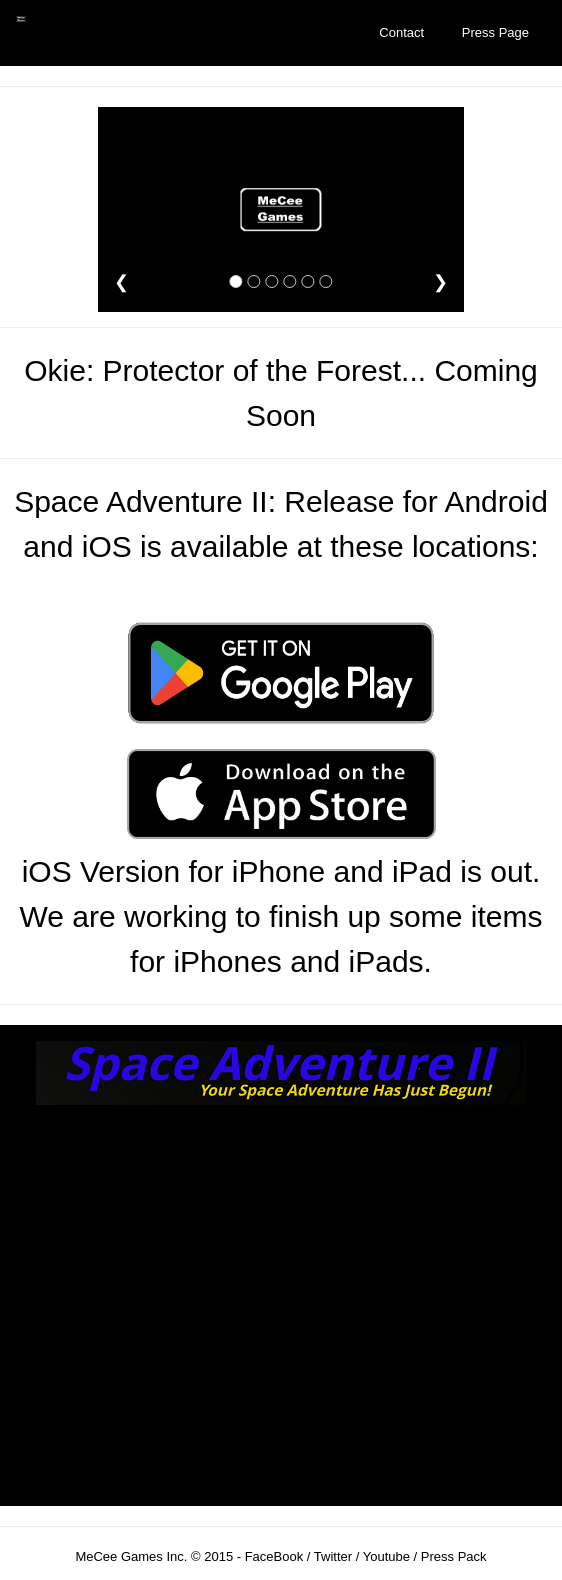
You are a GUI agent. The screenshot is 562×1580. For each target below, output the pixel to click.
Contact (401, 32)
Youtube (386, 1556)
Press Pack (454, 1556)
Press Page (495, 32)
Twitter (333, 1556)
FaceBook (274, 1556)
